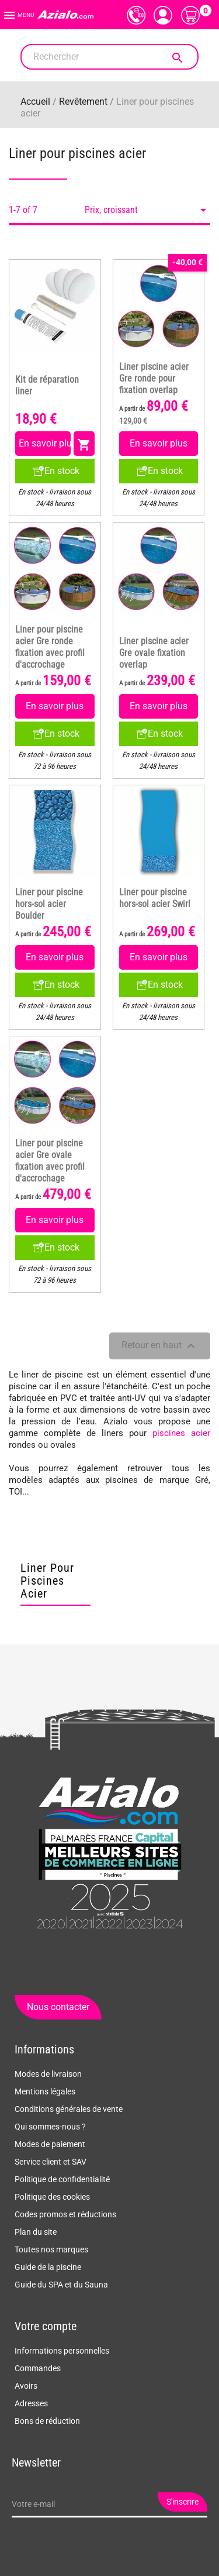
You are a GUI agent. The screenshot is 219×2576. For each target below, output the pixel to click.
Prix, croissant (147, 210)
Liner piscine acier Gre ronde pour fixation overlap (154, 379)
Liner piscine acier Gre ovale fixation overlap (154, 653)
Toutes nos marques (51, 2249)
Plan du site (36, 2232)
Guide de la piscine (48, 2267)
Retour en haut (159, 1346)
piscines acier (181, 1433)
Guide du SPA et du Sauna (61, 2284)
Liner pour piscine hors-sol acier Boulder (49, 904)
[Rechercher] (109, 57)
